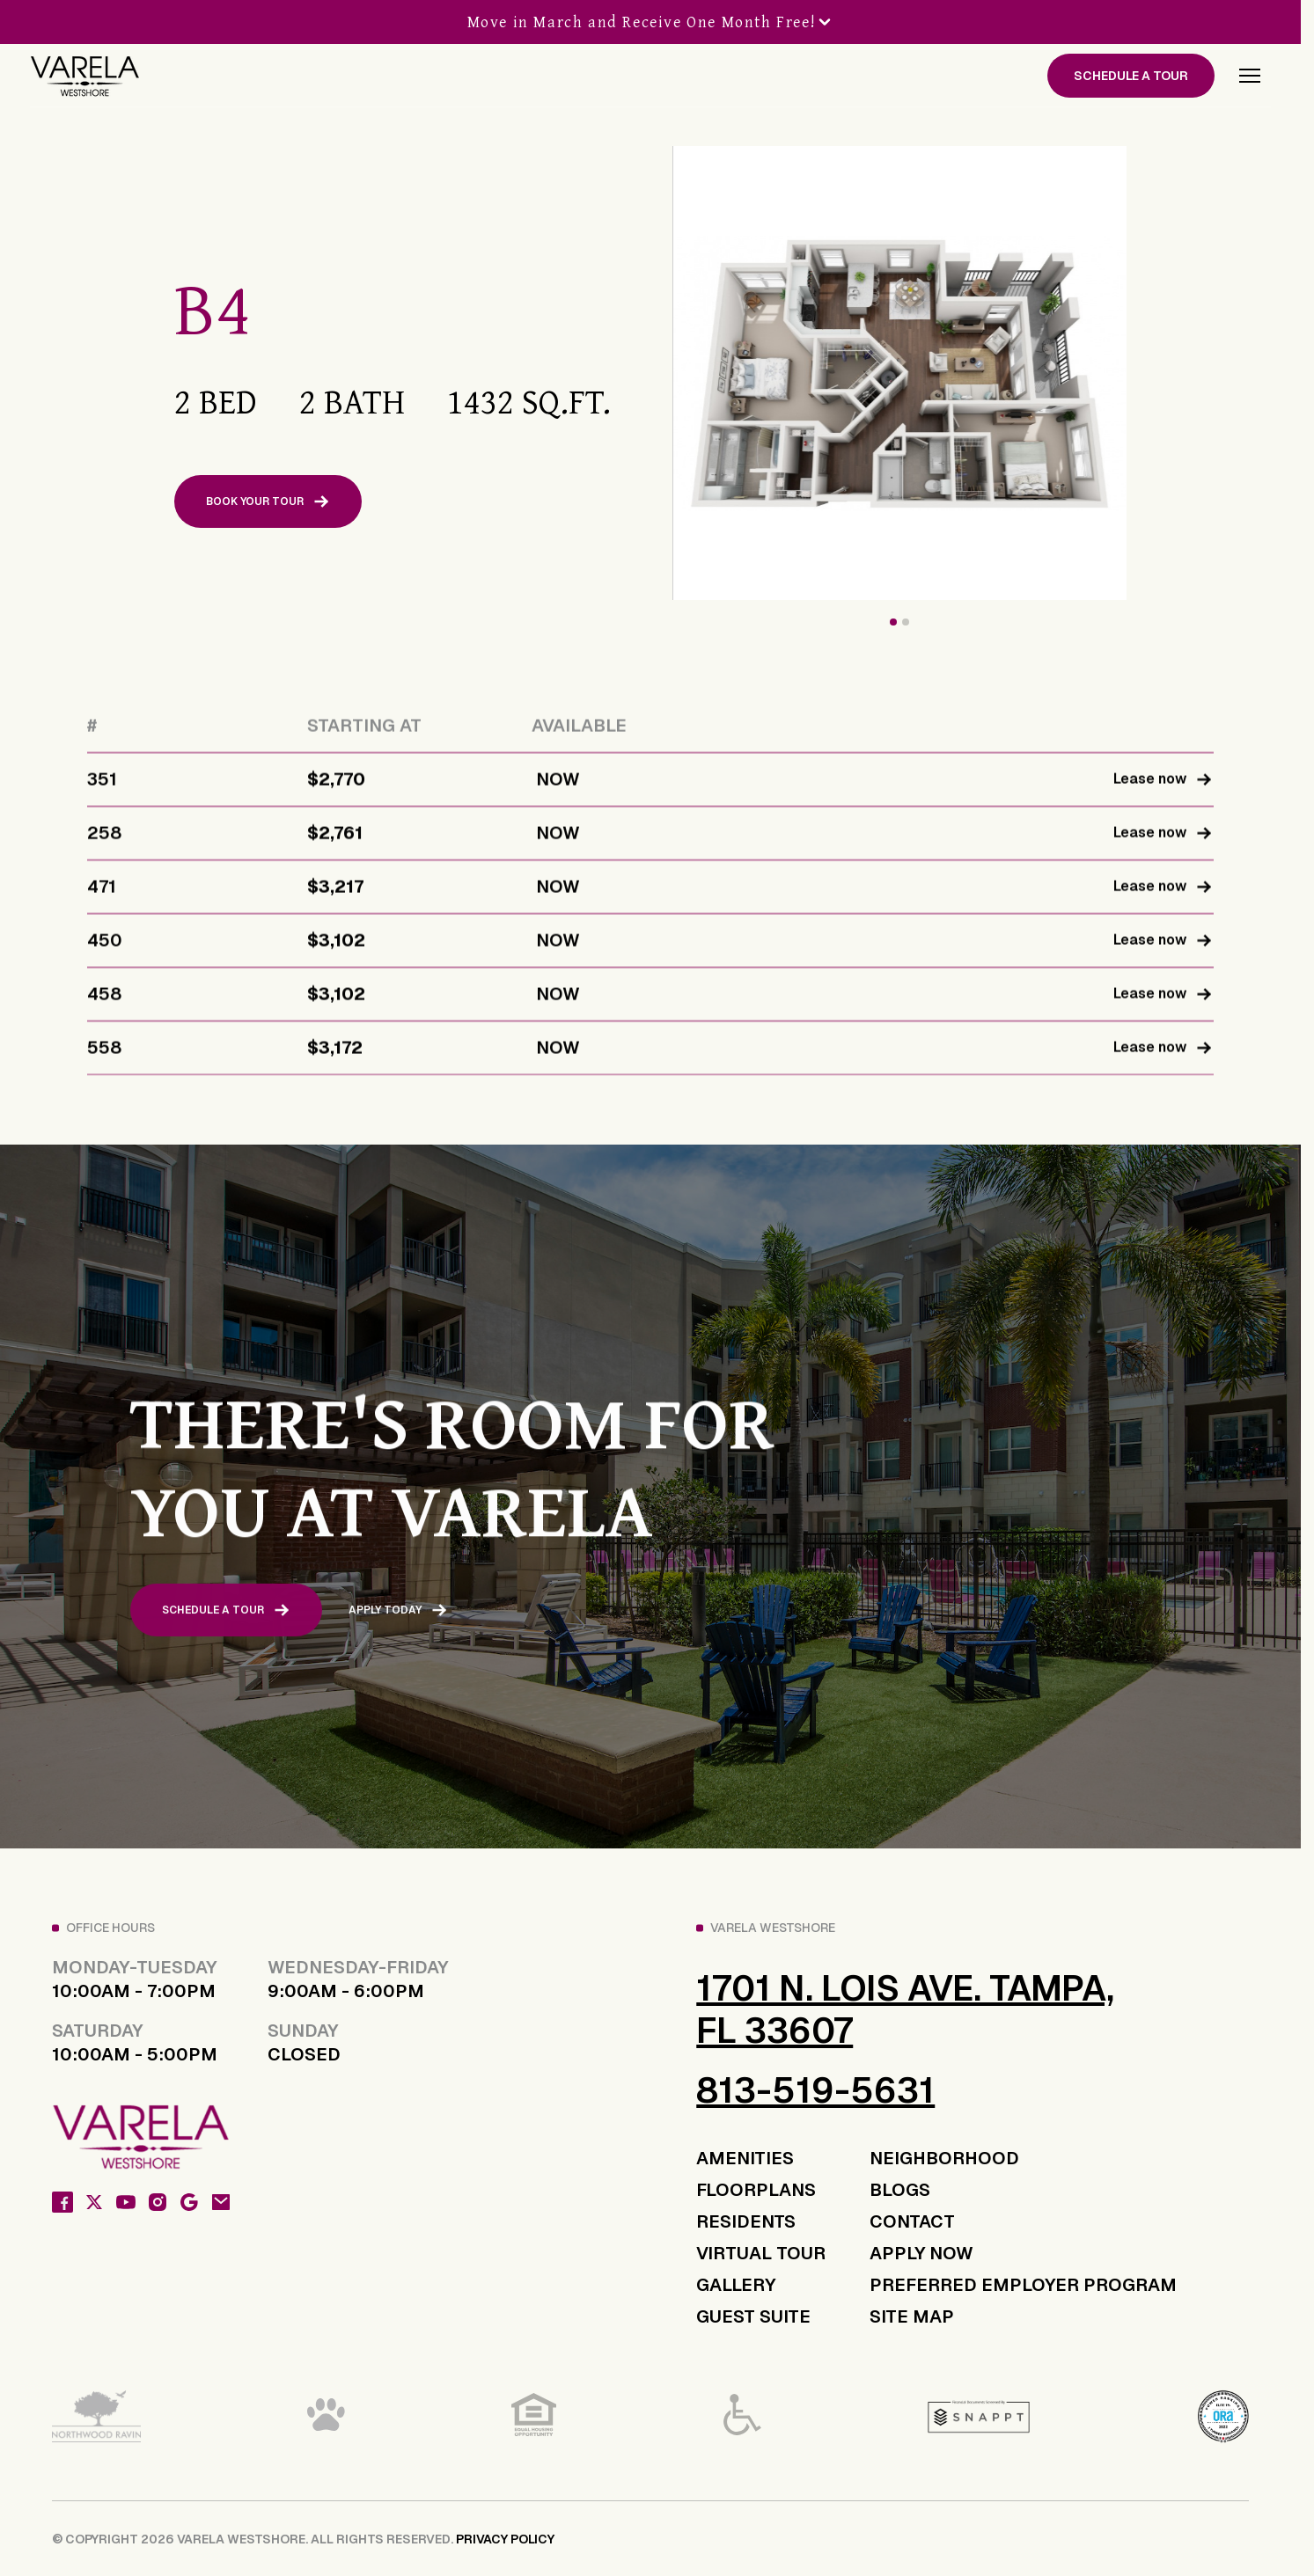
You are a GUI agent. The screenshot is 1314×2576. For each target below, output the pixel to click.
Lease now (1163, 791)
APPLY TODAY (398, 1621)
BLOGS (900, 2189)
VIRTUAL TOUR (761, 2253)
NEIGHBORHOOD (944, 2158)
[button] (1250, 76)
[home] (84, 76)
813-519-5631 (815, 2090)
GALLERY (735, 2284)
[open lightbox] (1033, 373)
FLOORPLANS (756, 2189)
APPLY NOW (921, 2253)
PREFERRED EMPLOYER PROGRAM (1023, 2284)
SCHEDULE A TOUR (1131, 76)
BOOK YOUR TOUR (268, 501)
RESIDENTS (746, 2221)
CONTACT (912, 2221)
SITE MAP (912, 2316)
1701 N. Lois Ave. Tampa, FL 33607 (905, 2009)
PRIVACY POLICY (505, 2539)
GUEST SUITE (753, 2316)
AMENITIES (745, 2158)
